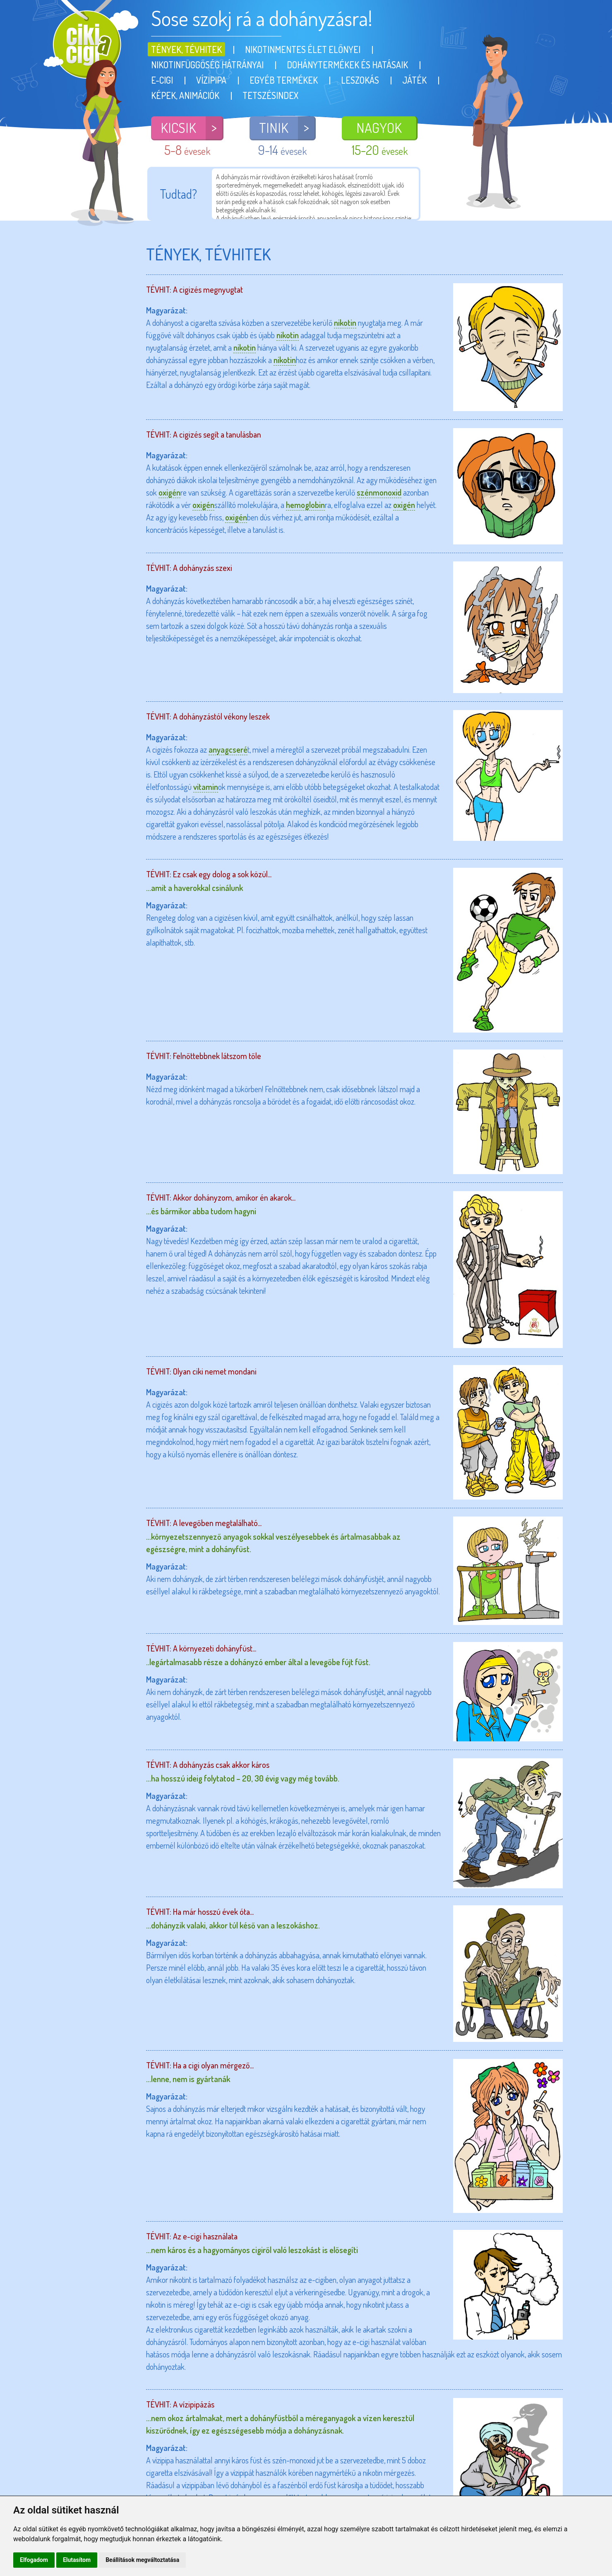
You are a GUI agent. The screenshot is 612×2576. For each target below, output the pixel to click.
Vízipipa (211, 80)
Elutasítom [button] (77, 2560)
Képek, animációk (185, 95)
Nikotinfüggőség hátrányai (207, 64)
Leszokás (360, 80)
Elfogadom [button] (34, 2560)
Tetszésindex (270, 95)
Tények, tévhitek (186, 49)
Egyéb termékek (284, 80)
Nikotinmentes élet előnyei (302, 49)
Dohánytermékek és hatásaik (347, 64)
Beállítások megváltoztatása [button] (142, 2560)
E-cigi (162, 80)
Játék (414, 80)
